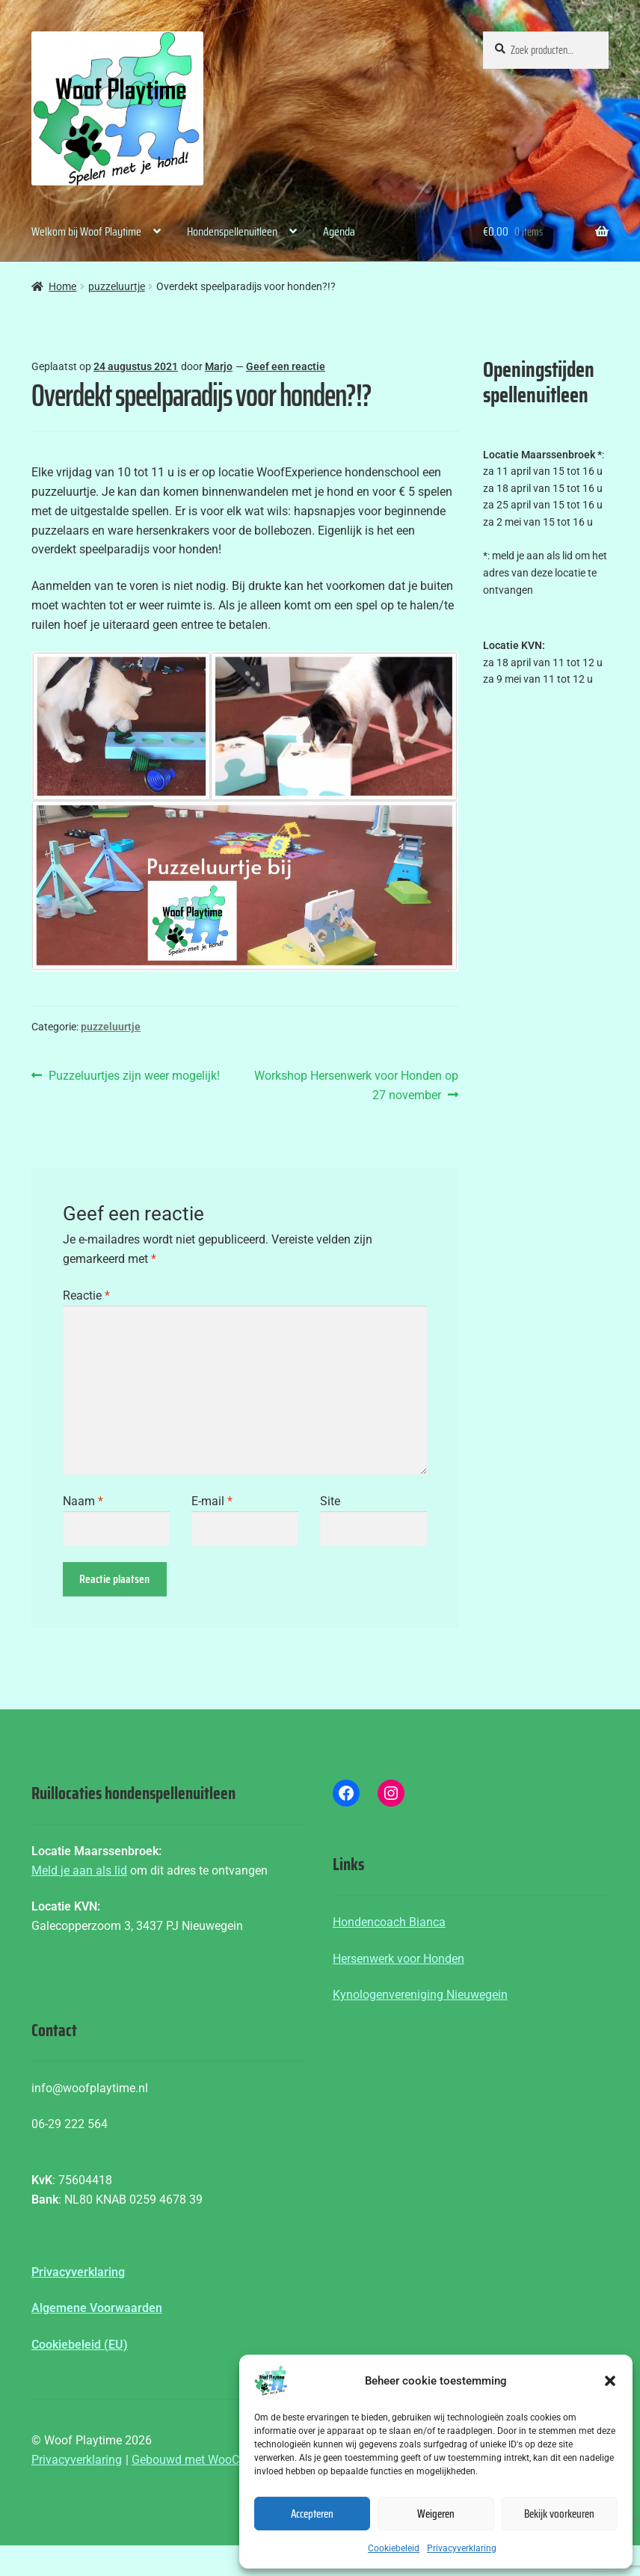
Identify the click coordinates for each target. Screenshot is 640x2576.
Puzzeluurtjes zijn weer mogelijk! (134, 1076)
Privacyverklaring (461, 2548)
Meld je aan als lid (79, 1870)
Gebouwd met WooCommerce (210, 2460)
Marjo (219, 366)
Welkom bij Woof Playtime (86, 231)
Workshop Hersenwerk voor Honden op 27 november (355, 1084)
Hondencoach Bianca (389, 1922)
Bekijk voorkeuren (559, 2514)
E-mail (212, 1501)
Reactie (86, 1295)
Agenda (339, 231)
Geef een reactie (285, 366)
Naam (83, 1501)
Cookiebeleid (393, 2548)
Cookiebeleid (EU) (79, 2344)
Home (62, 286)
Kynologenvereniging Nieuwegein (420, 1995)
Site (330, 1501)
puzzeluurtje (116, 286)
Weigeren (436, 2514)
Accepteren (312, 2514)
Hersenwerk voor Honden (398, 1959)
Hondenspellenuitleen (232, 231)
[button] (610, 2380)
